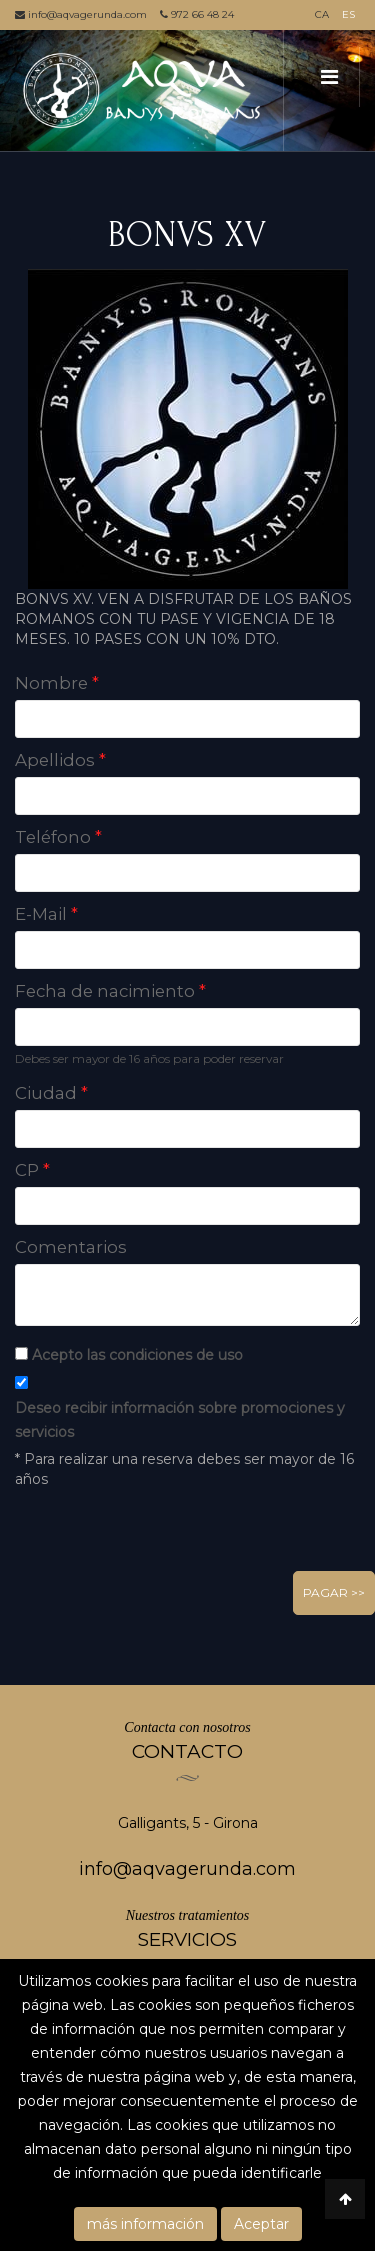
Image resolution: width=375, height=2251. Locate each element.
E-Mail (46, 914)
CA (322, 14)
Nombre (57, 683)
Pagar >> (334, 1592)
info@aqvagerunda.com (81, 14)
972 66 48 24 (197, 14)
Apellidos (60, 760)
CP (32, 1170)
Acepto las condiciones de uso (137, 1355)
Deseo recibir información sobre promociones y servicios (180, 1420)
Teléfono (58, 837)
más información (145, 2224)
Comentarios (71, 1247)
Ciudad (51, 1093)
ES (348, 14)
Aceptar (261, 2224)
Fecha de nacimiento (110, 991)
